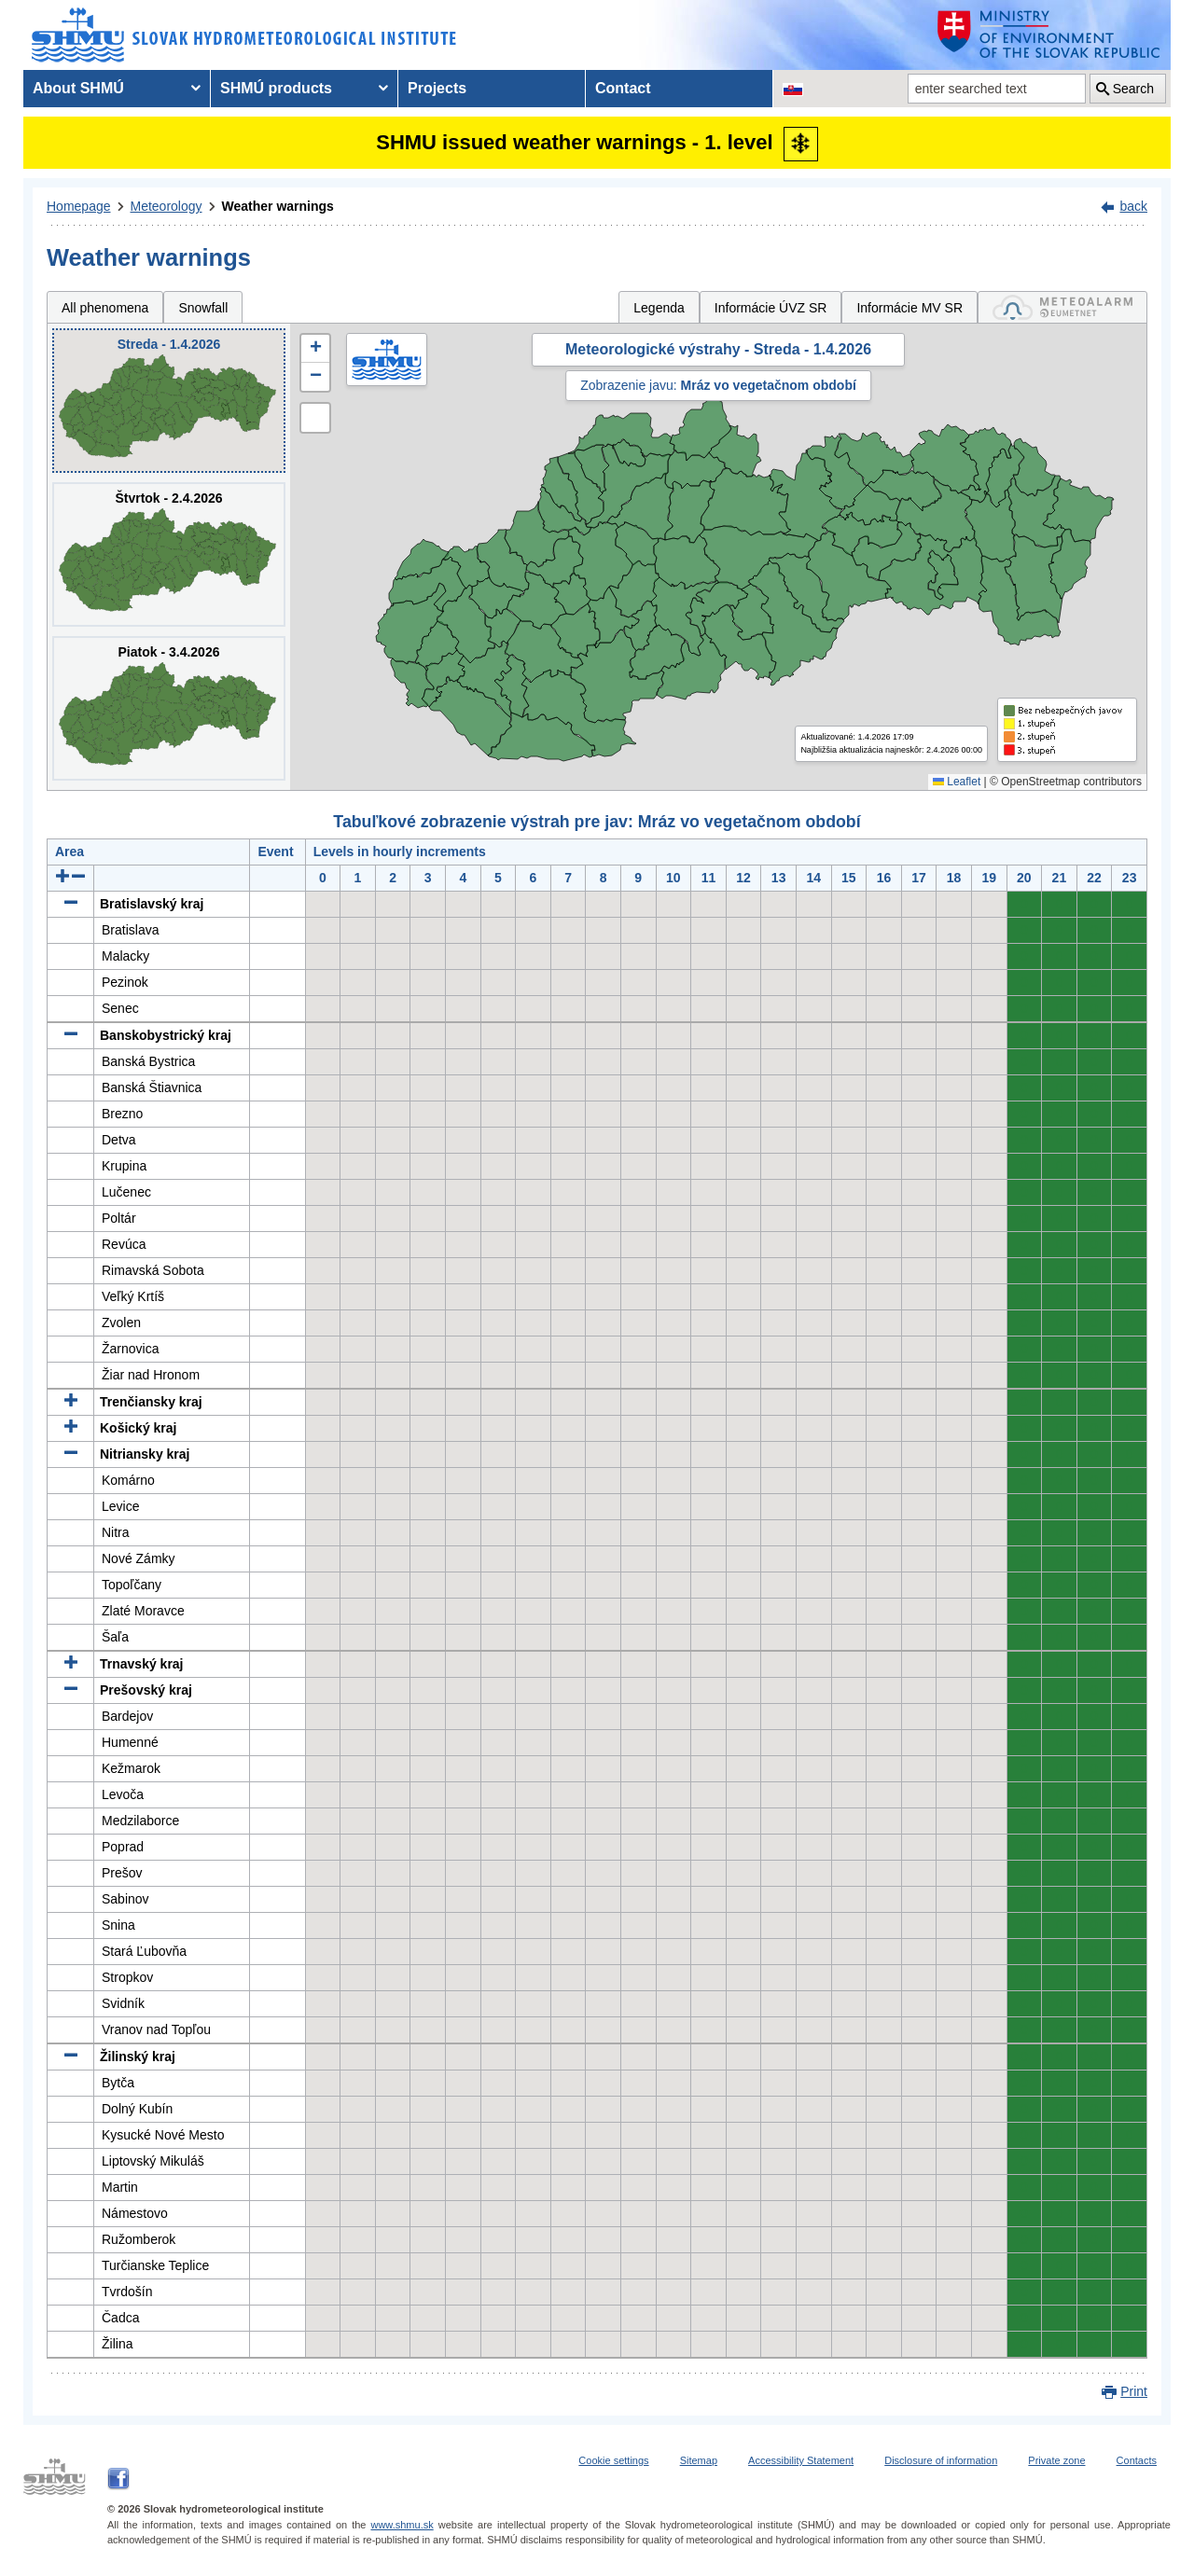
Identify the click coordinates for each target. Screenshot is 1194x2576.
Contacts (1137, 2460)
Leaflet (956, 781)
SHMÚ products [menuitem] (276, 88)
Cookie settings (613, 2460)
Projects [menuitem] (437, 88)
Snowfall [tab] (203, 307)
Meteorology (166, 206)
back (1133, 206)
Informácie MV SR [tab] (909, 307)
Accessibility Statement (801, 2460)
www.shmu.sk (401, 2524)
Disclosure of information (940, 2460)
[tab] (1062, 307)
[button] (315, 349)
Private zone (1056, 2460)
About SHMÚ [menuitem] (78, 88)
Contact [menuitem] (623, 88)
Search (1133, 88)
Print (1133, 2391)
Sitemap (698, 2460)
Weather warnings (278, 206)
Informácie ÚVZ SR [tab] (771, 307)
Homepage (79, 206)
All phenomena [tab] (105, 307)
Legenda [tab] (659, 307)
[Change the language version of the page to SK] (793, 88)
